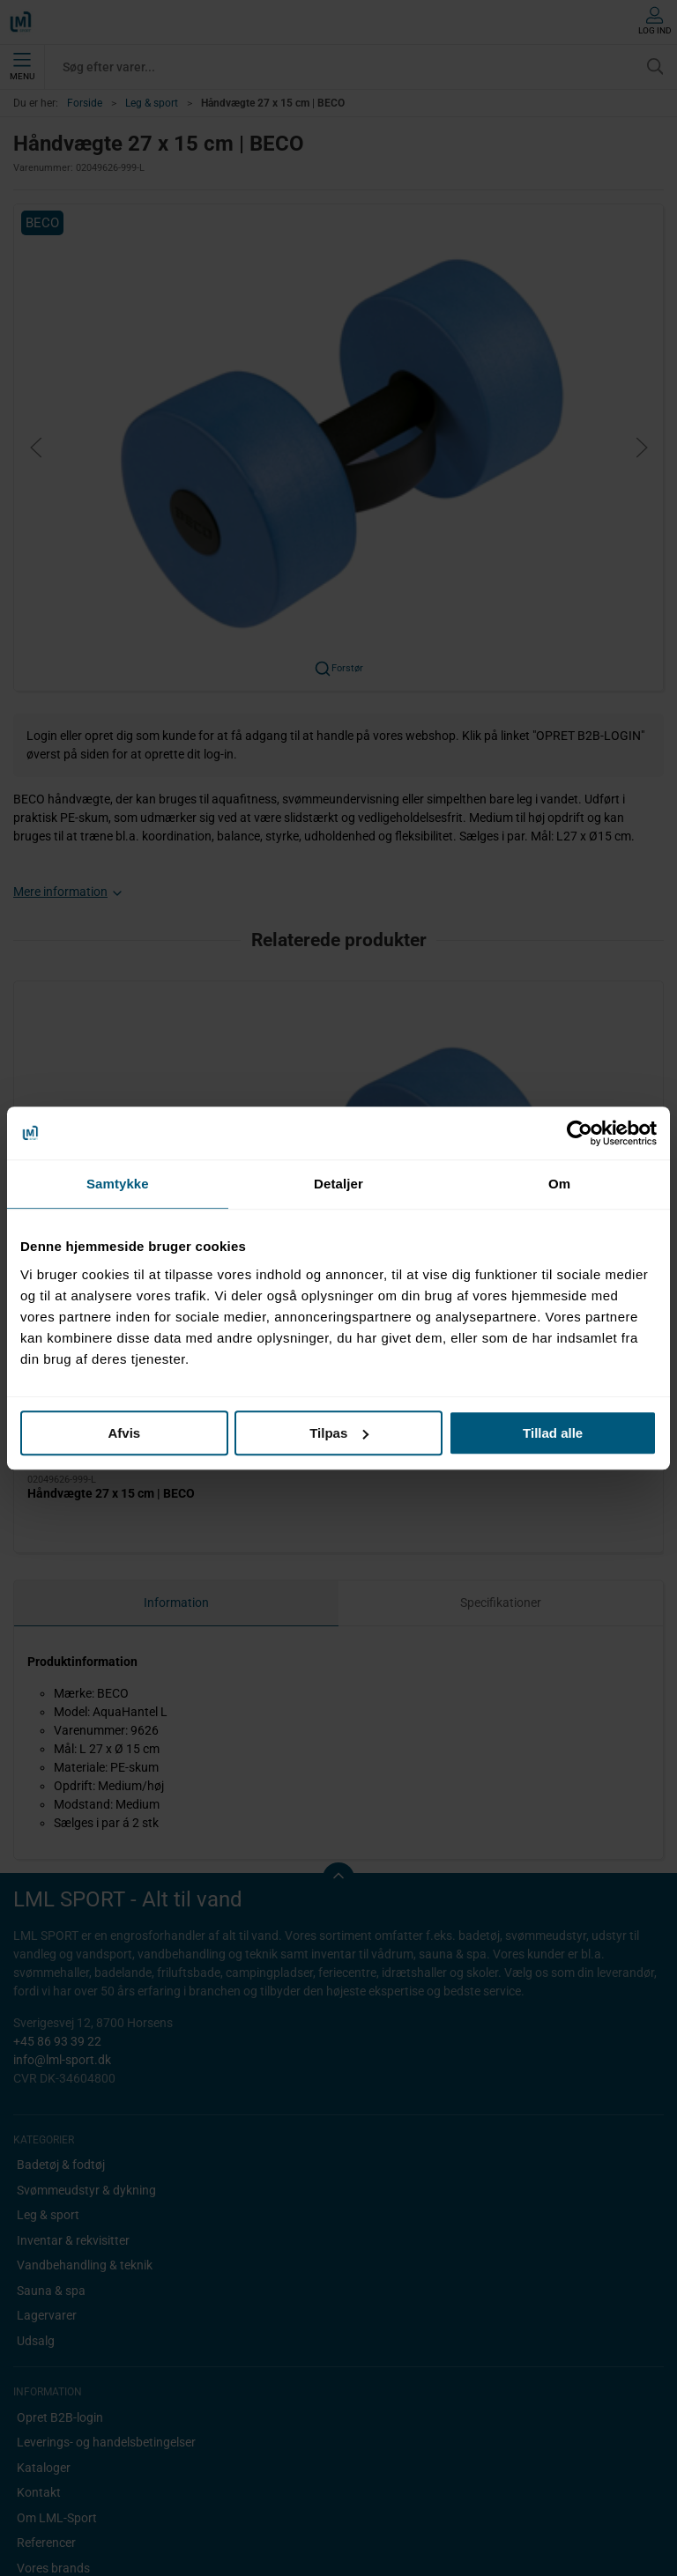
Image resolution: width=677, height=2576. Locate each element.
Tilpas (338, 1432)
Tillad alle (553, 1432)
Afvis (124, 1432)
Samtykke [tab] (117, 1183)
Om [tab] (559, 1183)
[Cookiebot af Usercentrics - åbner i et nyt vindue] (579, 1133)
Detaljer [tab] (338, 1183)
